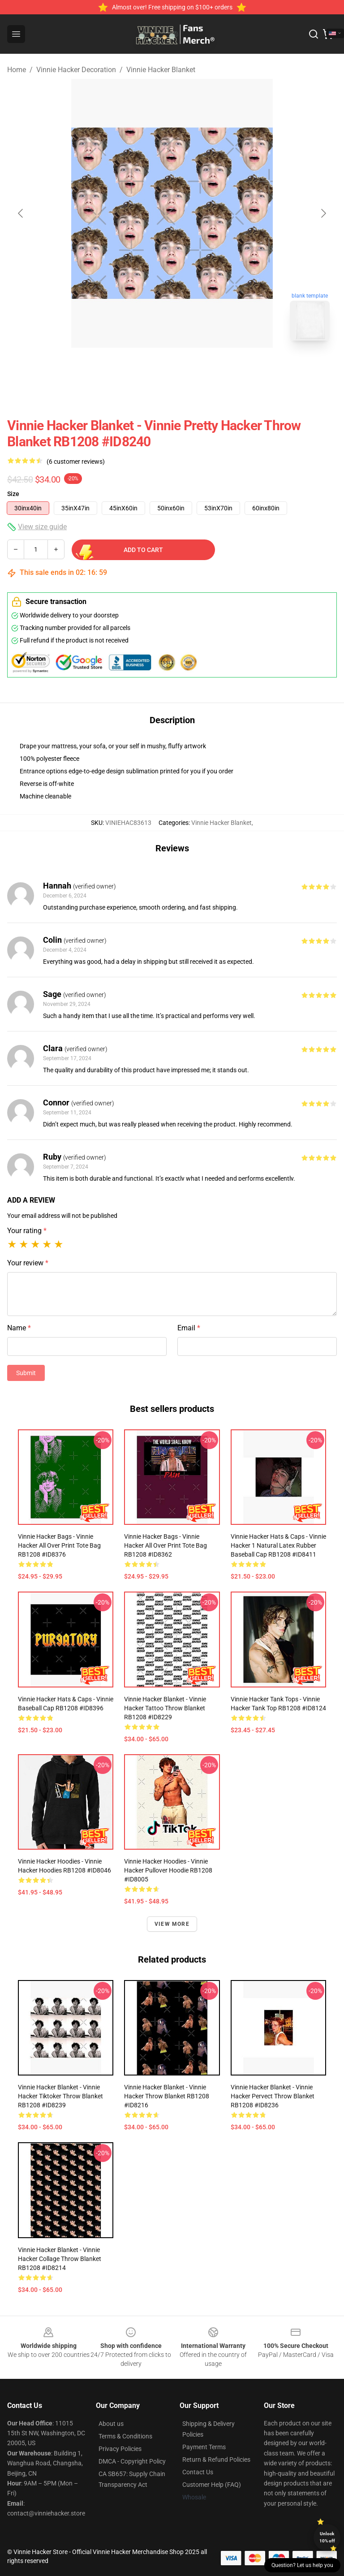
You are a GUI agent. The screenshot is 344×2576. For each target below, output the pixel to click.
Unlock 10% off (327, 2537)
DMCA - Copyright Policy (132, 2461)
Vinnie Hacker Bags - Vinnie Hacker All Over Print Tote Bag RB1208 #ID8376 (59, 1545)
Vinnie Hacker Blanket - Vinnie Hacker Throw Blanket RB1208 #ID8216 (166, 2096)
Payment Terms (204, 2447)
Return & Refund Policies (216, 2459)
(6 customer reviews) (76, 461)
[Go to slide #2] (195, 367)
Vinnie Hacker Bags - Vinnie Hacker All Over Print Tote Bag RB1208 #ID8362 (165, 1545)
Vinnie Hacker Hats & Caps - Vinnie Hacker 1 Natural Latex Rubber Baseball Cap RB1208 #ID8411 (278, 1545)
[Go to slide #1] (148, 367)
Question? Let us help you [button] (302, 2565)
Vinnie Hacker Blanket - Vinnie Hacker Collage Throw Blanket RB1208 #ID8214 (59, 2258)
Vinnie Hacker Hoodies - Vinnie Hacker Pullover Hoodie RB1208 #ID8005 (168, 1870)
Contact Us (197, 2472)
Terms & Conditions (125, 2436)
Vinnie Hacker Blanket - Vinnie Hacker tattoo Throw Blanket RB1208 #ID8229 (165, 1708)
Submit (26, 1372)
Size (13, 493)
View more (172, 1924)
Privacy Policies (120, 2448)
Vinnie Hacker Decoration (76, 69)
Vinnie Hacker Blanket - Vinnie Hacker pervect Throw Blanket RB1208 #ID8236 (272, 2096)
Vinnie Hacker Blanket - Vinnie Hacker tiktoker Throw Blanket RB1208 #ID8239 (60, 2096)
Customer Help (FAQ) (211, 2484)
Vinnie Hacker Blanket (160, 69)
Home (16, 69)
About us (111, 2423)
